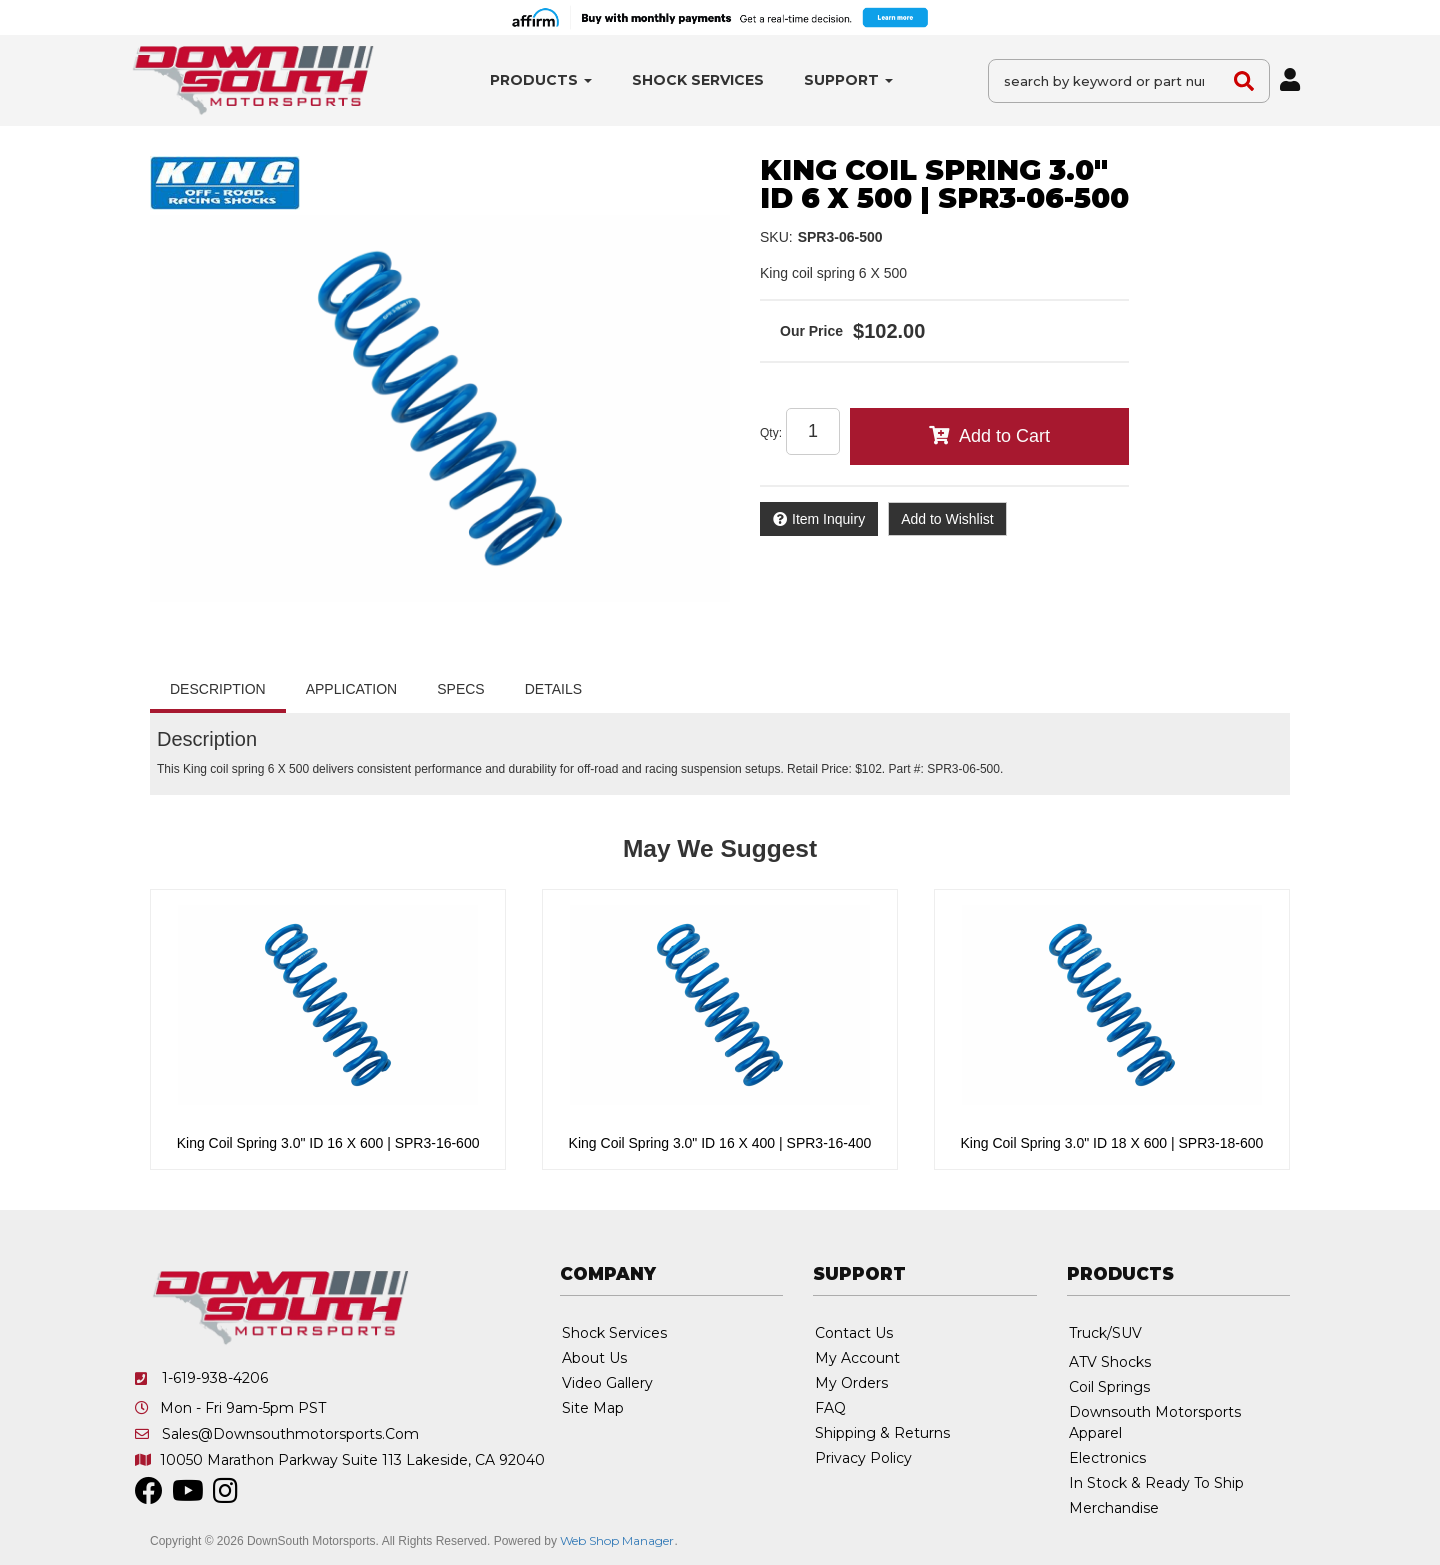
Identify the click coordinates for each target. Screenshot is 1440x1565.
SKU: (776, 237)
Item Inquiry (828, 519)
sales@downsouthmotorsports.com (290, 1434)
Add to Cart (1004, 436)
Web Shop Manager (617, 1540)
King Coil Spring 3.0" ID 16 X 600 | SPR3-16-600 (328, 1143)
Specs (460, 689)
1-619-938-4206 (215, 1378)
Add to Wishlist (947, 519)
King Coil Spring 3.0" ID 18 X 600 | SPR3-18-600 (1112, 1143)
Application (352, 689)
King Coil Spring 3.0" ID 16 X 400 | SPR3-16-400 (720, 1143)
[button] (541, 80)
